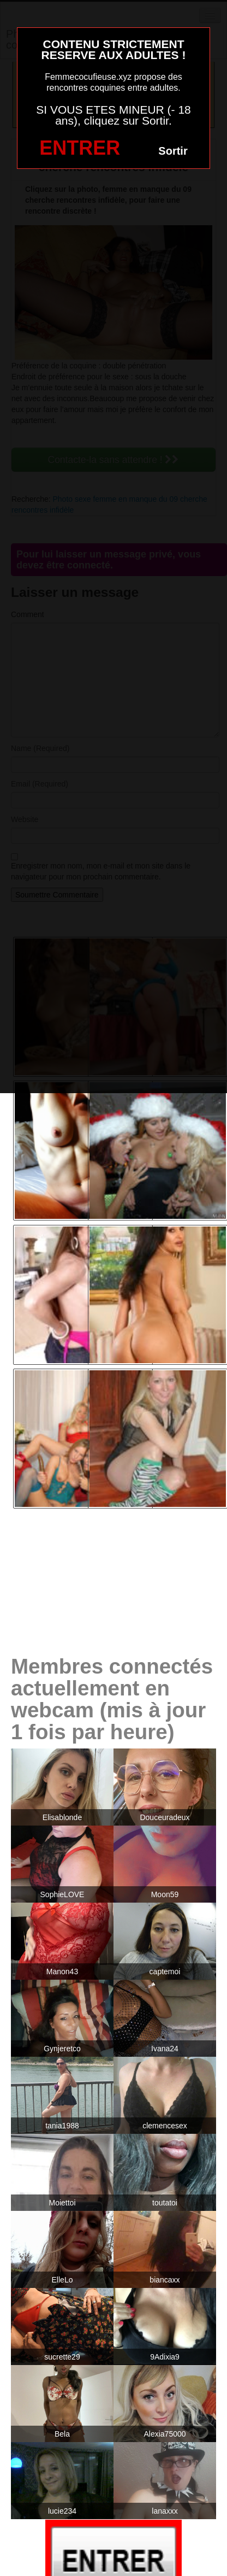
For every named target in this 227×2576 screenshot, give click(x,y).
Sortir (172, 151)
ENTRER (79, 148)
